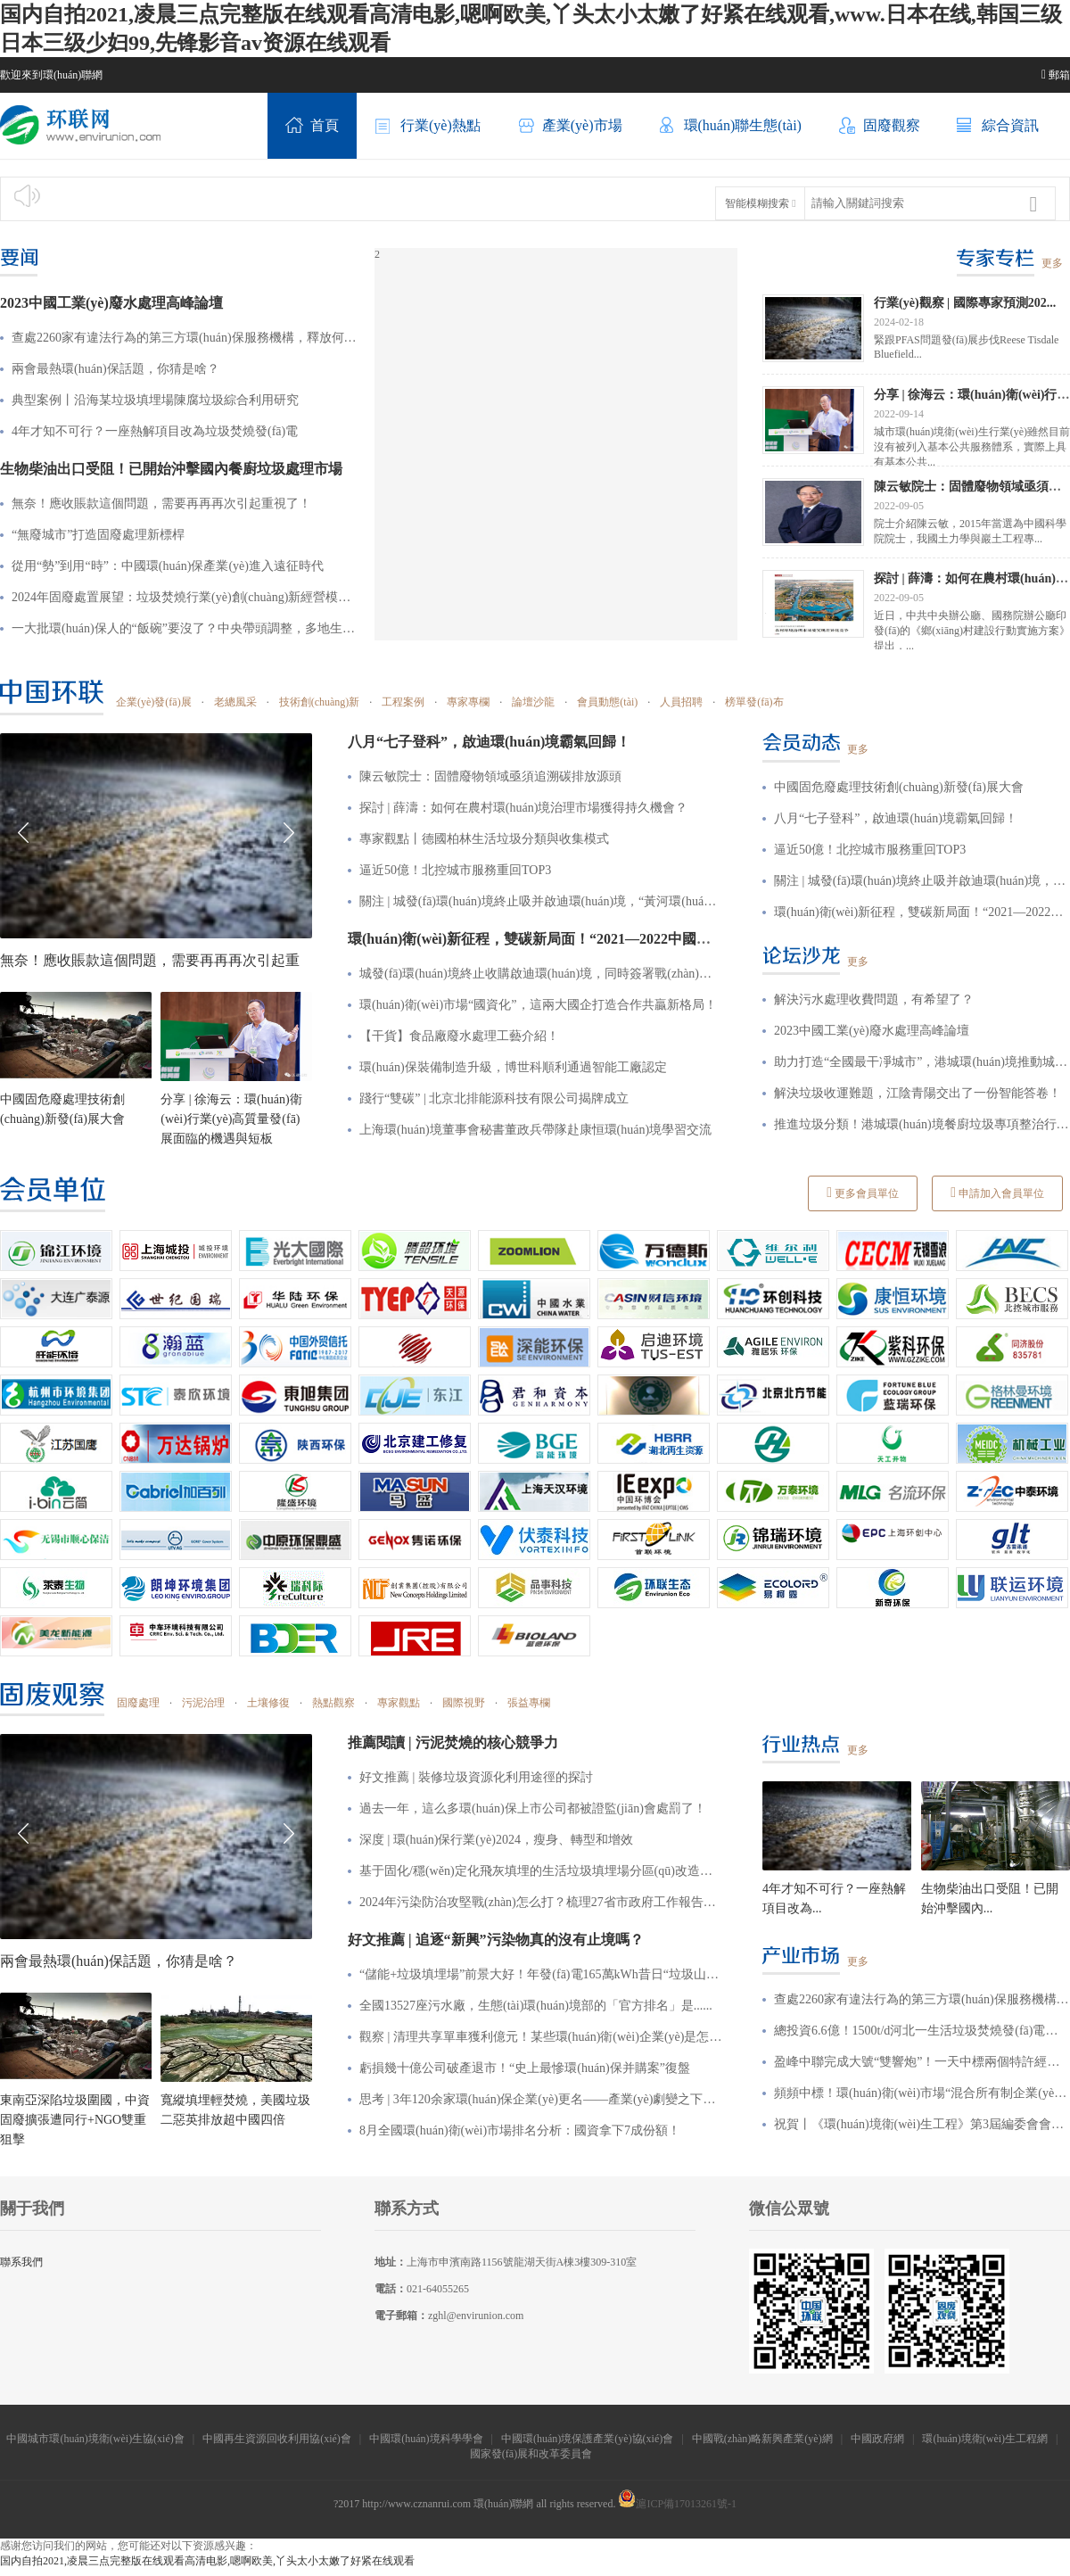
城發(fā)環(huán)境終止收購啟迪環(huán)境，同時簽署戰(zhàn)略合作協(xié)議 (540, 973)
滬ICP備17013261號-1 (677, 2504)
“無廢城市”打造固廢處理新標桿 (98, 534)
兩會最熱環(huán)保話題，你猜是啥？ (115, 369)
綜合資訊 (998, 126)
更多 (1052, 263)
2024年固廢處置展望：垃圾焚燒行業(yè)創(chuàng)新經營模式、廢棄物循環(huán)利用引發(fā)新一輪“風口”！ (184, 597)
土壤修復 (268, 1703)
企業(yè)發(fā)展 (154, 702)
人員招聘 (681, 702)
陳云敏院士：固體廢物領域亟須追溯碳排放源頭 (490, 776)
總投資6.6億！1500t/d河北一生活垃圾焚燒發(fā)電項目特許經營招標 (922, 2030)
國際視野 (463, 1703)
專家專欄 (468, 702)
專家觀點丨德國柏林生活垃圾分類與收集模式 (484, 839)
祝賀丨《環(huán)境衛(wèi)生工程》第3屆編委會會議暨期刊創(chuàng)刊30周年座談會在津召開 (922, 2124)
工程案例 (403, 702)
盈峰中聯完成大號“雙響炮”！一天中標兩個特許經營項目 (922, 2061)
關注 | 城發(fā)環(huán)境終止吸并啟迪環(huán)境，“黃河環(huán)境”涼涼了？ (540, 901)
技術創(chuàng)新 (319, 702)
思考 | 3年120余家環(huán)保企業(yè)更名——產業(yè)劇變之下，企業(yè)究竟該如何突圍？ (540, 2099)
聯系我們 (21, 2262)
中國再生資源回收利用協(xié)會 (276, 2438)
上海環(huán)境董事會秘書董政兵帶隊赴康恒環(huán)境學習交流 (535, 1129)
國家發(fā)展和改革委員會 (532, 2454)
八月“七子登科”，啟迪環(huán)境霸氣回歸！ (489, 741)
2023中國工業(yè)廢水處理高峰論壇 (111, 302)
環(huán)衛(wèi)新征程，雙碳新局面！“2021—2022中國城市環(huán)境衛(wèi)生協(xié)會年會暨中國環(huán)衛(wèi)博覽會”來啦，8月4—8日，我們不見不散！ (922, 912)
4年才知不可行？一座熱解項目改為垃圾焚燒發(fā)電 (155, 431)
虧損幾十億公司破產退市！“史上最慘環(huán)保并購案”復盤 (524, 2068)
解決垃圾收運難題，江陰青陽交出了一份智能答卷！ (917, 1093)
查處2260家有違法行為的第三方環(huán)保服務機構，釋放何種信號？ (922, 1999)
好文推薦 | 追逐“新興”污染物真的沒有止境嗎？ (496, 1939)
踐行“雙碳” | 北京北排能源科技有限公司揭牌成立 (494, 1098)
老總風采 (235, 702)
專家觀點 (398, 1703)
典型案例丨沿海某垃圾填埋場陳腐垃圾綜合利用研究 (155, 400)
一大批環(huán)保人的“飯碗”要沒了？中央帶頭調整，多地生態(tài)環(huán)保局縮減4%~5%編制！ (184, 628)
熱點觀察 (333, 1703)
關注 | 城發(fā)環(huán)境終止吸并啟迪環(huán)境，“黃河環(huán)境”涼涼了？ (922, 881)
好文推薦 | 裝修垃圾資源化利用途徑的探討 (476, 1777)
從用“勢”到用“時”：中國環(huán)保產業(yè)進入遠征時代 (168, 566)
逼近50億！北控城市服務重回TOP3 (870, 849)
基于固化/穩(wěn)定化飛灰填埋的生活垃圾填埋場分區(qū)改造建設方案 (540, 1871)
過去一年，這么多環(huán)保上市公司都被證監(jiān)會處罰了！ (532, 1808)
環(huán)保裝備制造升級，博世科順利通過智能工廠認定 (513, 1067)
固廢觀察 (879, 126)
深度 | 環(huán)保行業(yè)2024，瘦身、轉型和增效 (496, 1839)
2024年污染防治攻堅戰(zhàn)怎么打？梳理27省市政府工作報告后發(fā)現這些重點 (540, 1902)
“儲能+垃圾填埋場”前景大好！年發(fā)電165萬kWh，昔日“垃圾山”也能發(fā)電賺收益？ (540, 1974)
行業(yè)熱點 (428, 126)
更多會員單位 (863, 1192)
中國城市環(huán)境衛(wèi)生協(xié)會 (95, 2438)
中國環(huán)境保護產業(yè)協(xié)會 (587, 2438)
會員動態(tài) (607, 702)
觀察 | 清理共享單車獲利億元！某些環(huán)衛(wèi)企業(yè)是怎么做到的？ (540, 2036)
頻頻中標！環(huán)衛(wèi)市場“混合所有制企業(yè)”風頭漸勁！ (922, 2093)
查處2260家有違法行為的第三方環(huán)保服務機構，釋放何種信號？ (184, 337)
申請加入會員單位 (997, 1192)
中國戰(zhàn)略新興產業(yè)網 (762, 2438)
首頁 (312, 126)
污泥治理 (203, 1703)
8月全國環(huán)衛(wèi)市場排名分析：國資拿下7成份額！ (519, 2130)
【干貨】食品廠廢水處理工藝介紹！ (459, 1036)
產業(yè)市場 (569, 126)
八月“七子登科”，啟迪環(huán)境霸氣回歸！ (895, 818)
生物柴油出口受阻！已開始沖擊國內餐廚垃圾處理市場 (171, 468)
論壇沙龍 (533, 702)
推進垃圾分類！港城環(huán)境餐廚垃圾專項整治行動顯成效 (922, 1124)
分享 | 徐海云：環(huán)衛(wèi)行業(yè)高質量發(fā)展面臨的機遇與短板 (230, 1119)
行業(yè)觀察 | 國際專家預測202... (965, 302)
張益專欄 (528, 1703)
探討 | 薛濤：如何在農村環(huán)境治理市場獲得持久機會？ (523, 807)
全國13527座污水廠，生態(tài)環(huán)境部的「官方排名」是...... (535, 2005)
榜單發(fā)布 (754, 702)
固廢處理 (138, 1703)
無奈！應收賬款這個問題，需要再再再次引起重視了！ (161, 503)
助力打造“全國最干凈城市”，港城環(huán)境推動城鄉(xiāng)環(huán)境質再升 (922, 1062)
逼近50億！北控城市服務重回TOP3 (455, 870)
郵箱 (1055, 75)
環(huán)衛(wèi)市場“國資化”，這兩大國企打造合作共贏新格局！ (538, 1004)
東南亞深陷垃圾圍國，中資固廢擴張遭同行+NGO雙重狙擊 (75, 2119)
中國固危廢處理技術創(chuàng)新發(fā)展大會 (899, 787)
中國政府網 (877, 2438)
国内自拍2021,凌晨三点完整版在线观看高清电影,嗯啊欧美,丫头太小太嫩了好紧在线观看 (207, 2561)
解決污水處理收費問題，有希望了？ (874, 999)
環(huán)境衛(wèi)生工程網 (985, 2438)
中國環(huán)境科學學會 (425, 2438)
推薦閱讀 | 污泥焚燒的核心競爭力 (453, 1742)
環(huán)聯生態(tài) (730, 126)
